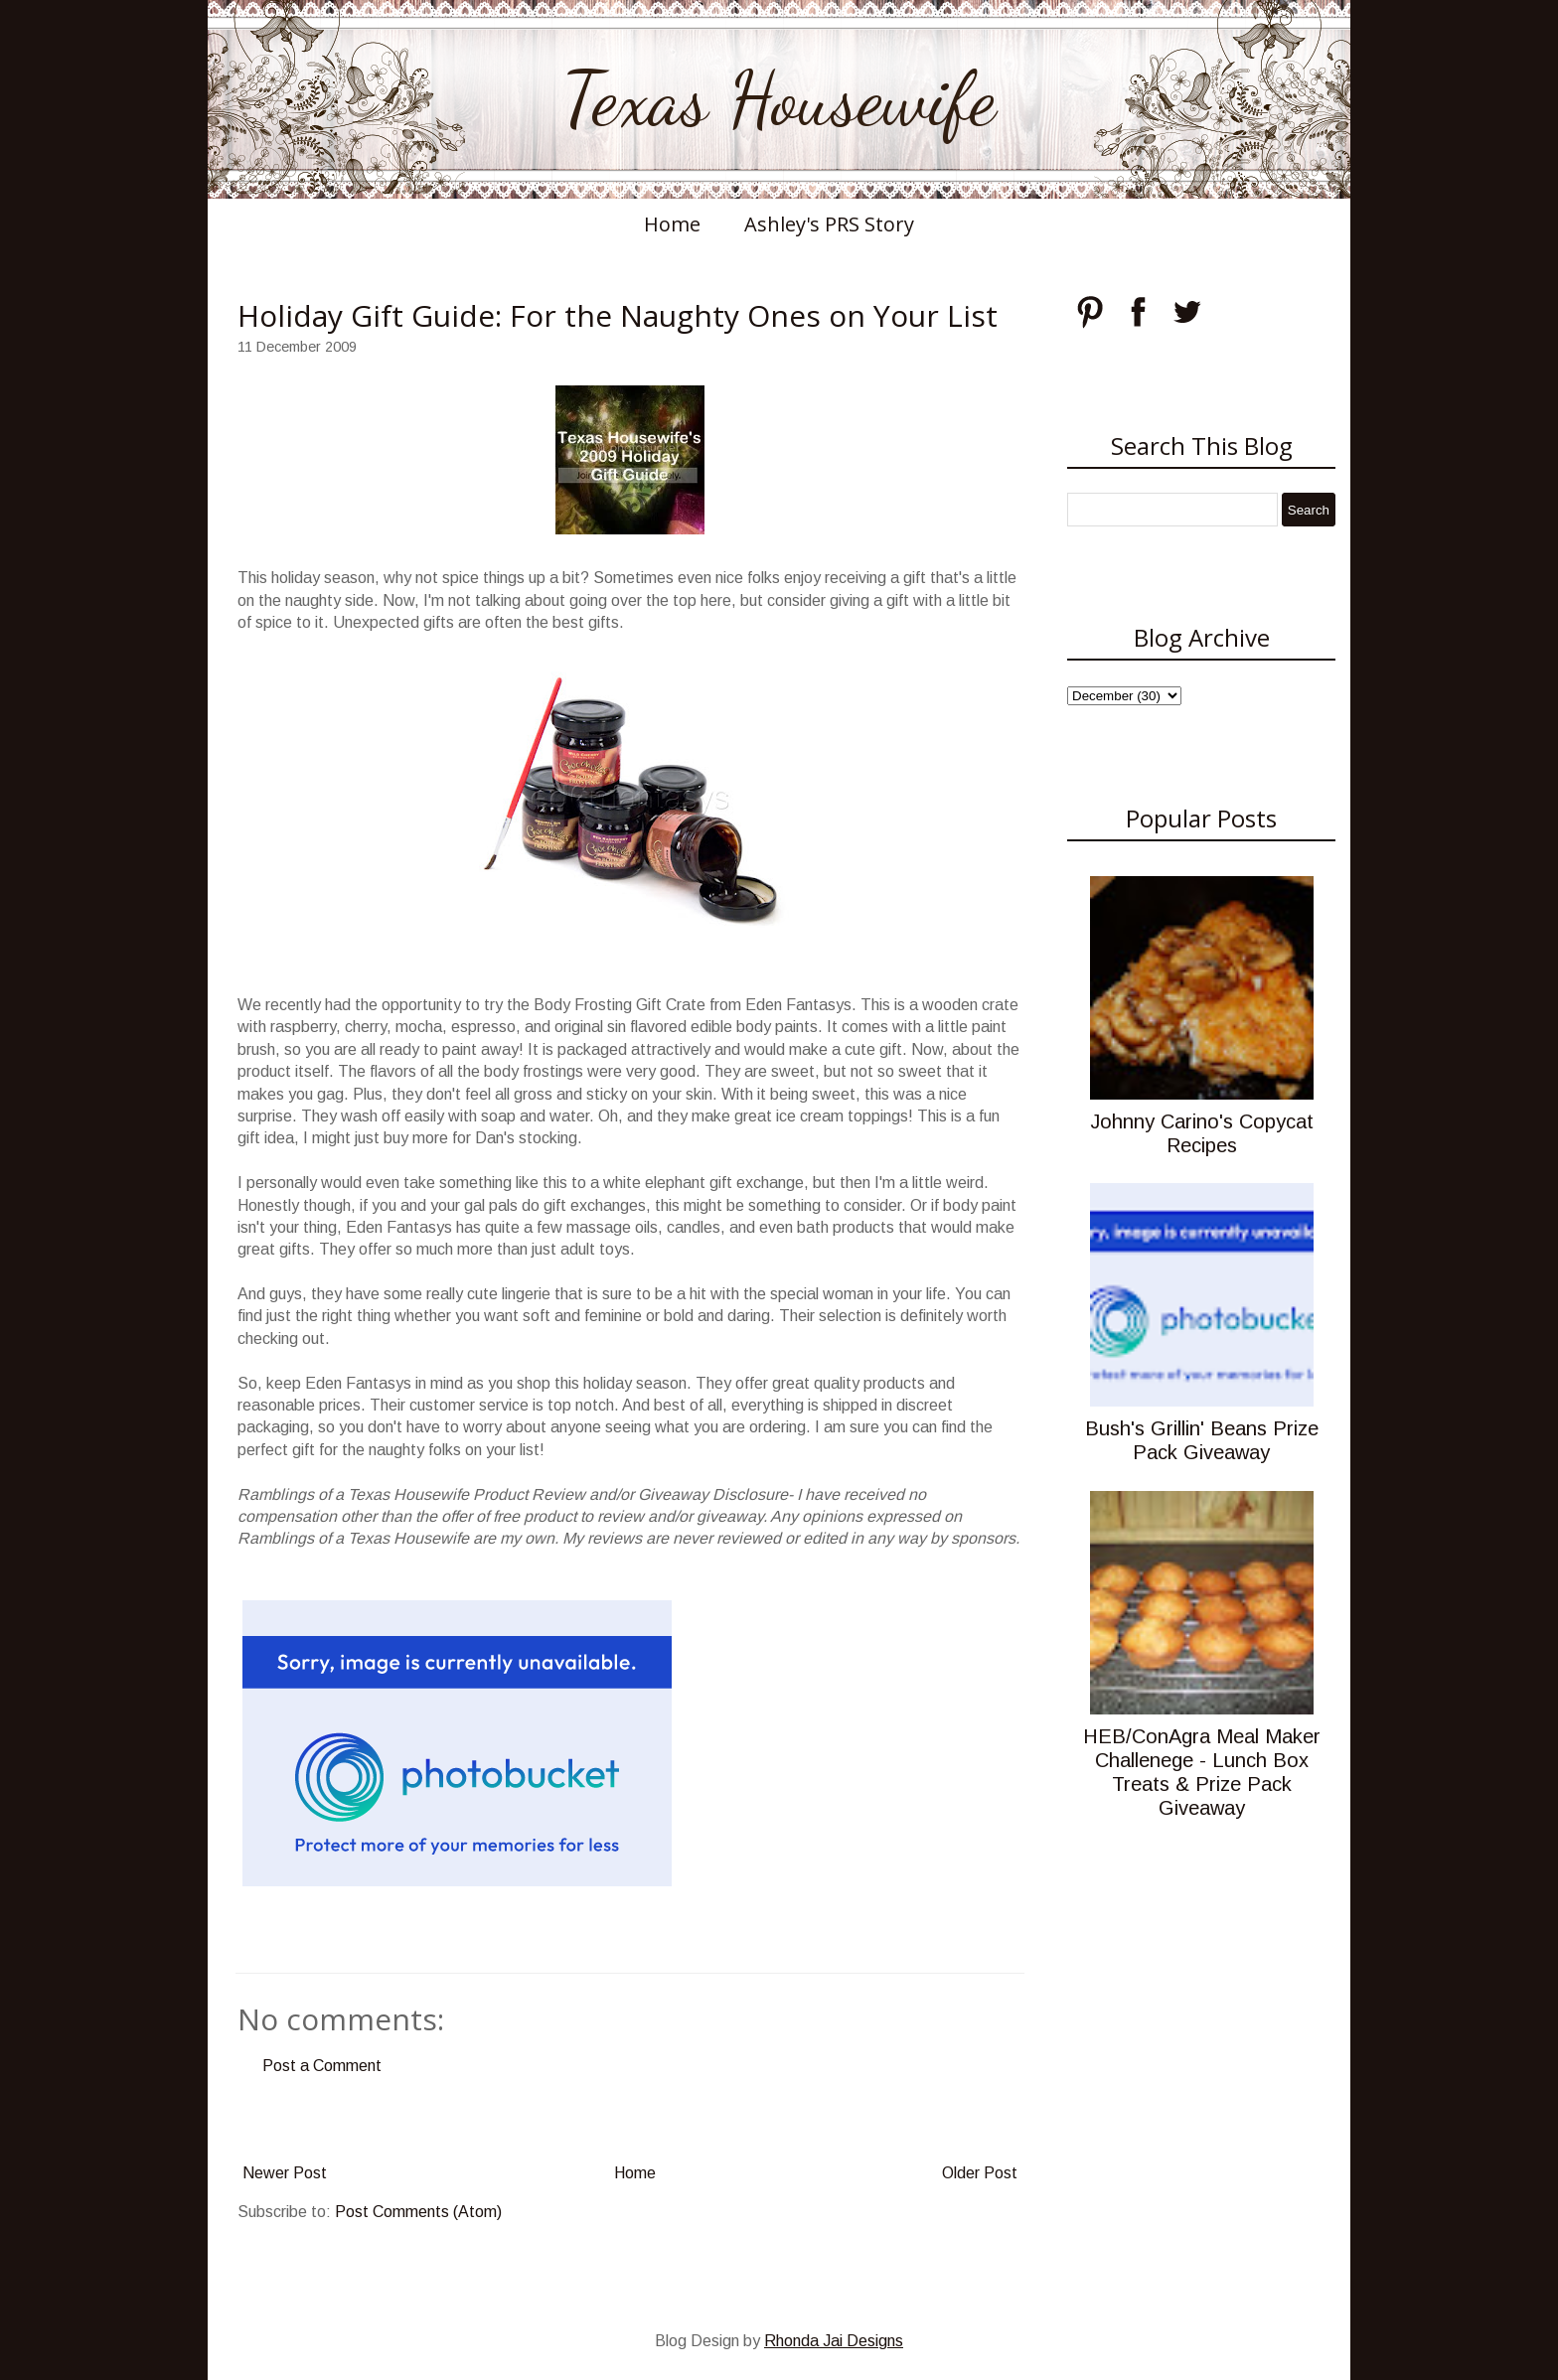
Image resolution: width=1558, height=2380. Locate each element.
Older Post (979, 2172)
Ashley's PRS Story (829, 224)
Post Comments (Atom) (418, 2211)
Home (672, 224)
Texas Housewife (779, 99)
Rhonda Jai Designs (833, 2340)
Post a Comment (322, 2065)
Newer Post (284, 2172)
